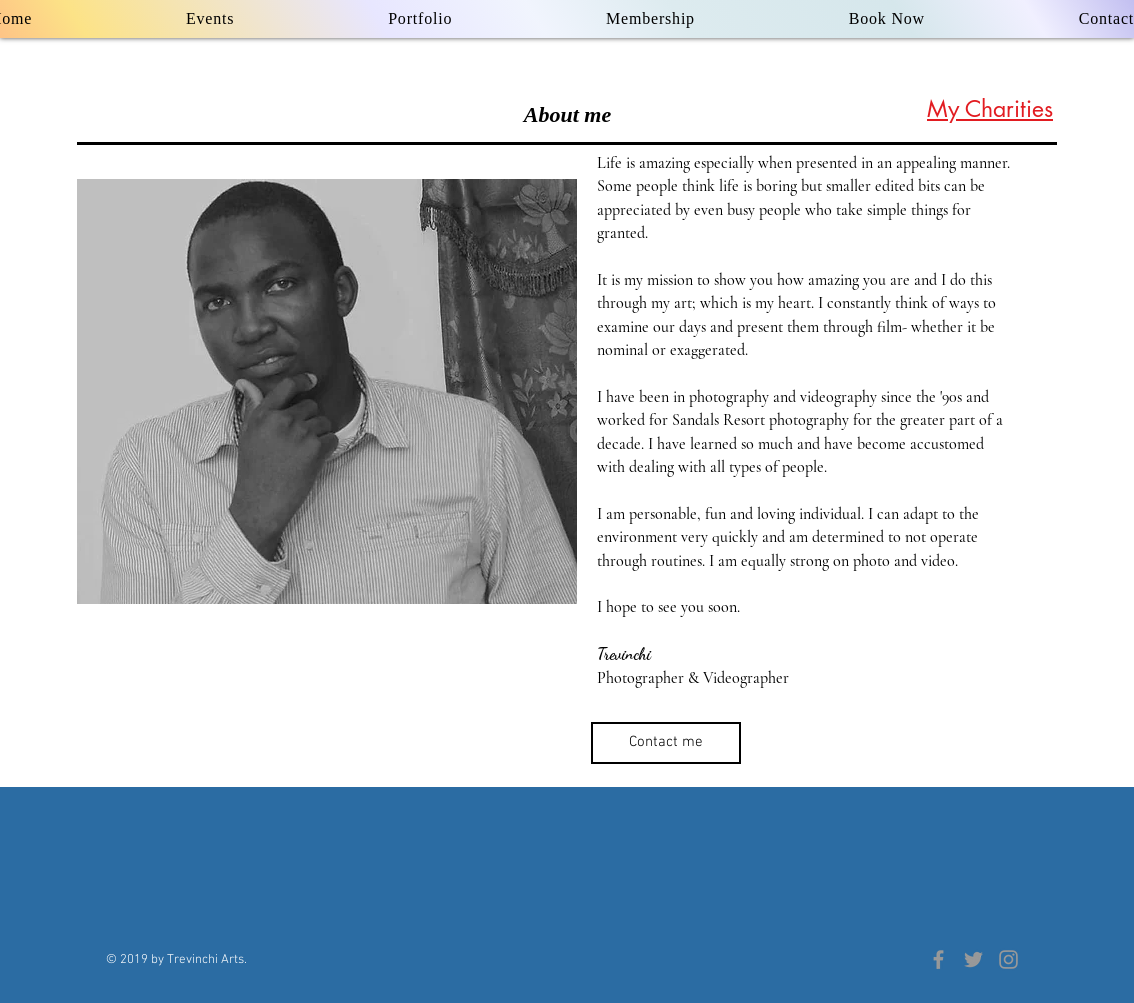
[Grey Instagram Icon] (1008, 959)
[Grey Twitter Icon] (973, 959)
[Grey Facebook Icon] (938, 959)
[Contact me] (666, 743)
